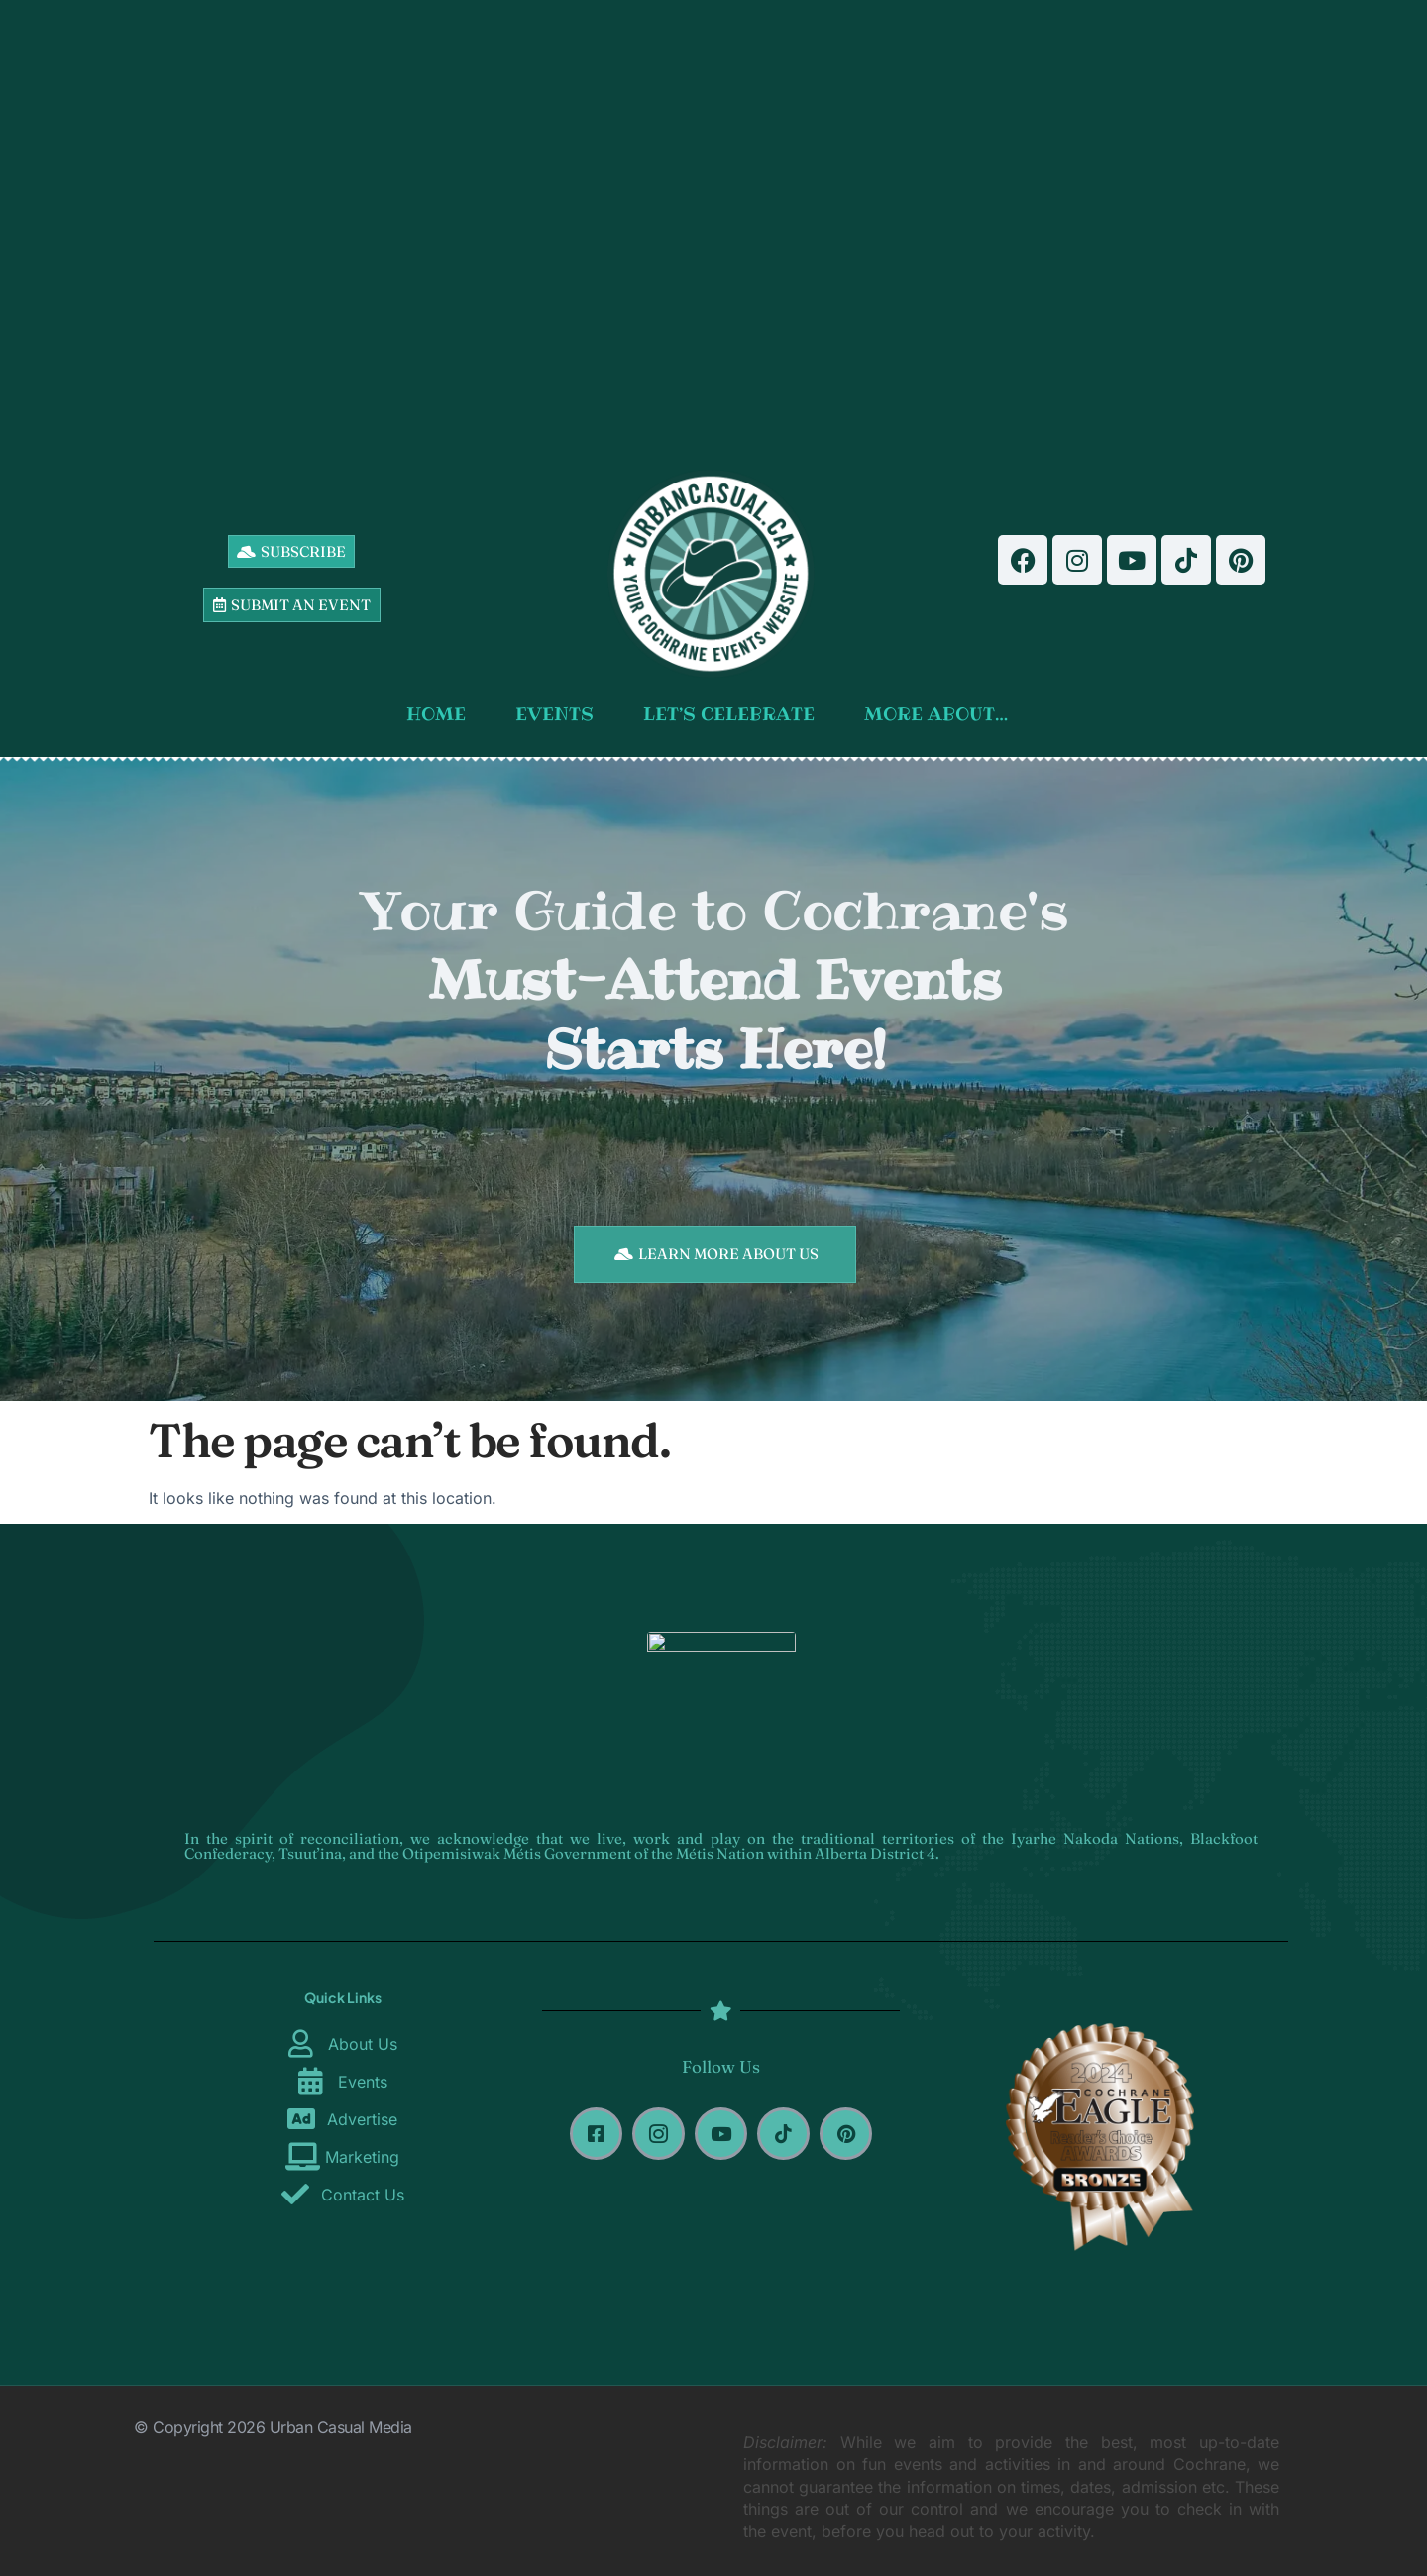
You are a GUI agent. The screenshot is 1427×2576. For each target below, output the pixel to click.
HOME (441, 713)
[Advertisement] (714, 228)
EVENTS (559, 713)
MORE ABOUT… (941, 713)
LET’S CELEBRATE (733, 713)
